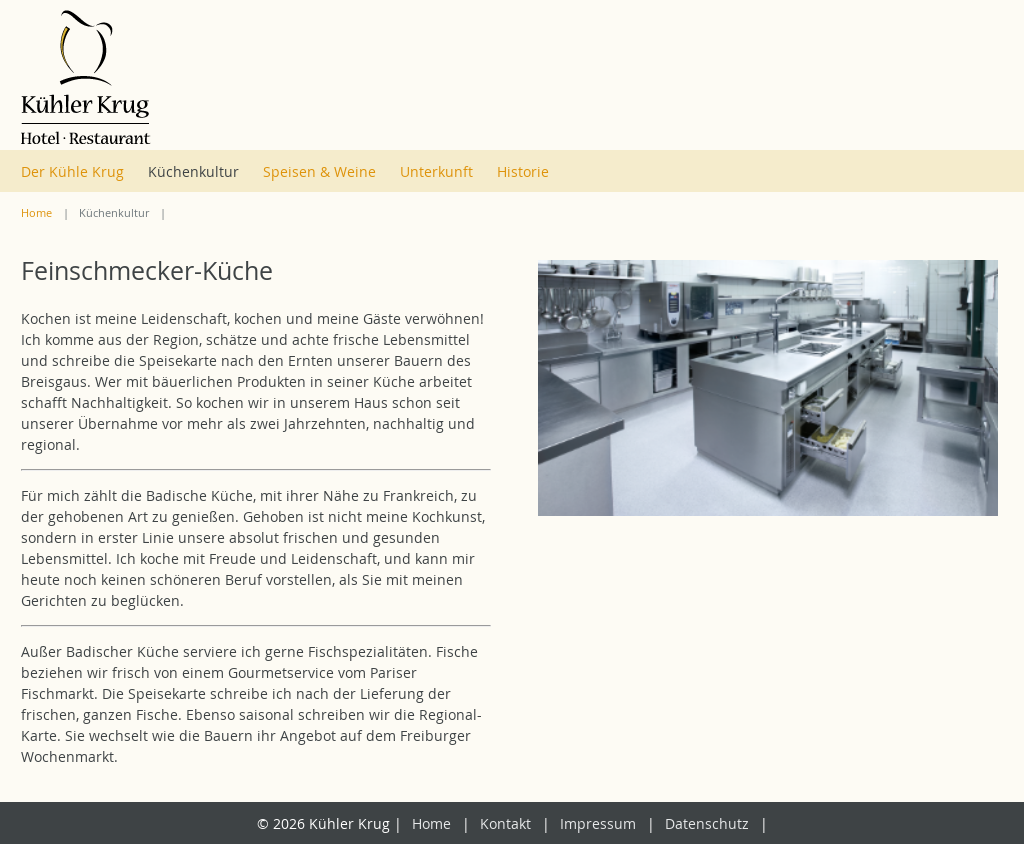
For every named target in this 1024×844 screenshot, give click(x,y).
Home (36, 213)
